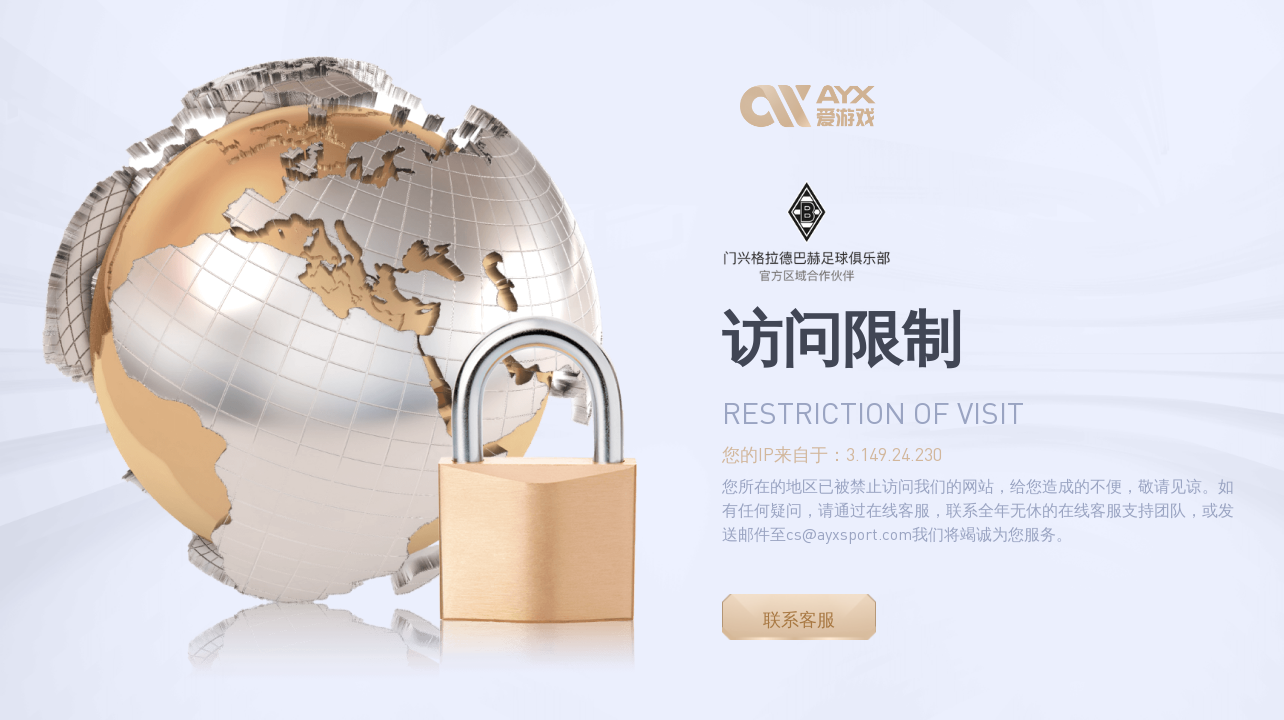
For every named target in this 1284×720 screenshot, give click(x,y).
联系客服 (799, 619)
